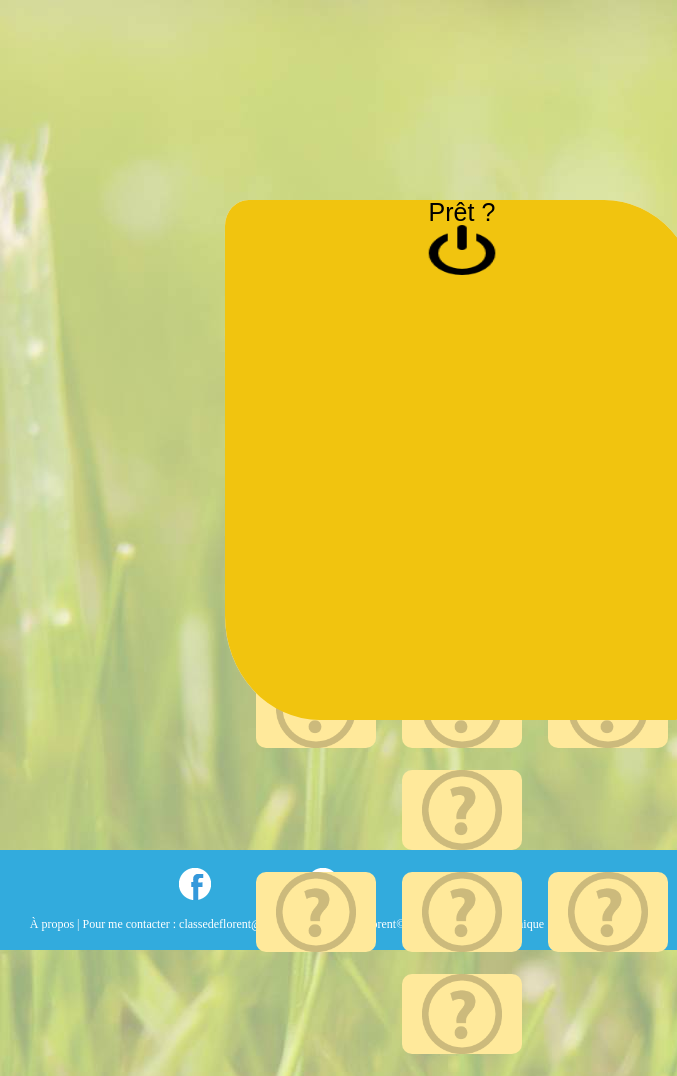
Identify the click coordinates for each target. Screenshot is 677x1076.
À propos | (56, 924)
